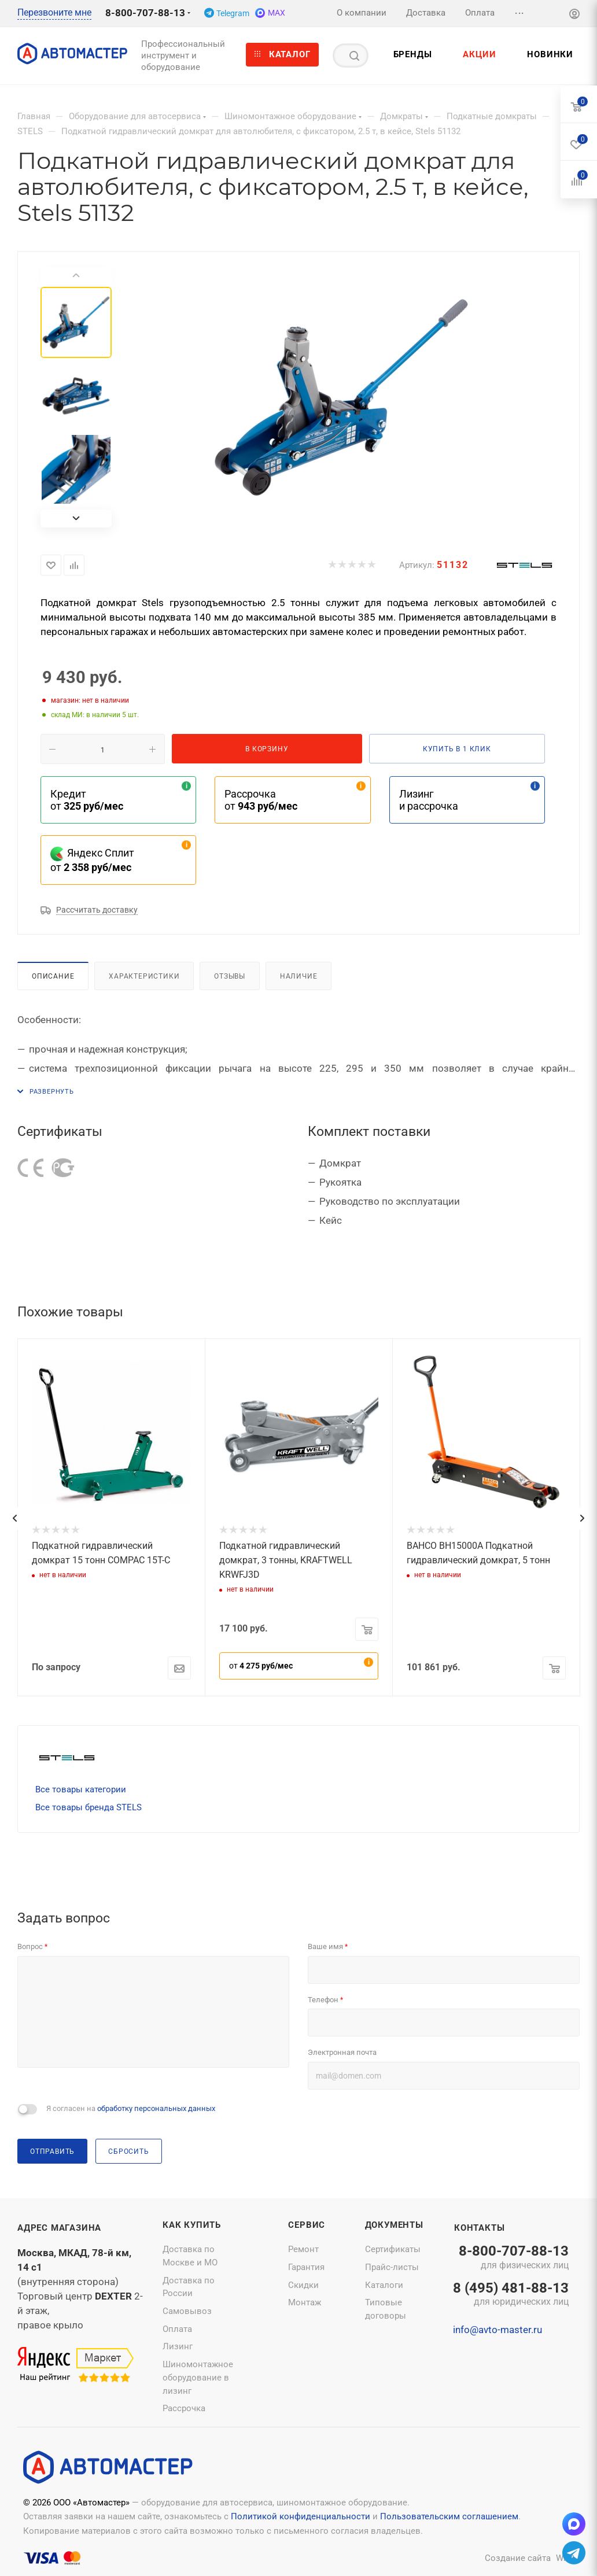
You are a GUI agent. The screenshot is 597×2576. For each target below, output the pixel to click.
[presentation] (14, 1518)
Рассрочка (184, 2408)
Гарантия (306, 2267)
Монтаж (304, 2302)
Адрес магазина (59, 2228)
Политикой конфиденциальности (300, 2516)
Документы (394, 2225)
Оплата (177, 2329)
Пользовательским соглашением (449, 2516)
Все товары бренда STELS (88, 1807)
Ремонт (303, 2249)
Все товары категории (80, 1789)
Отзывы (229, 976)
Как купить (192, 2225)
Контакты (479, 2228)
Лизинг (178, 2346)
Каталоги (384, 2285)
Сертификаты (393, 2249)
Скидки (303, 2285)
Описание (53, 976)
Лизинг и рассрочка (428, 800)
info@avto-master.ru (497, 2329)
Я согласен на (130, 2108)
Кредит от (86, 800)
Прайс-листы (392, 2267)
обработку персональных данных (156, 2108)
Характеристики (144, 976)
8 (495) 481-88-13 (511, 2295)
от (261, 1665)
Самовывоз (187, 2311)
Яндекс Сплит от (92, 860)
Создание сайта (518, 2558)
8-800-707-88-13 (145, 13)
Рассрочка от (260, 800)
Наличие (299, 976)
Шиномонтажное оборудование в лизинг (198, 2377)
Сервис (306, 2225)
